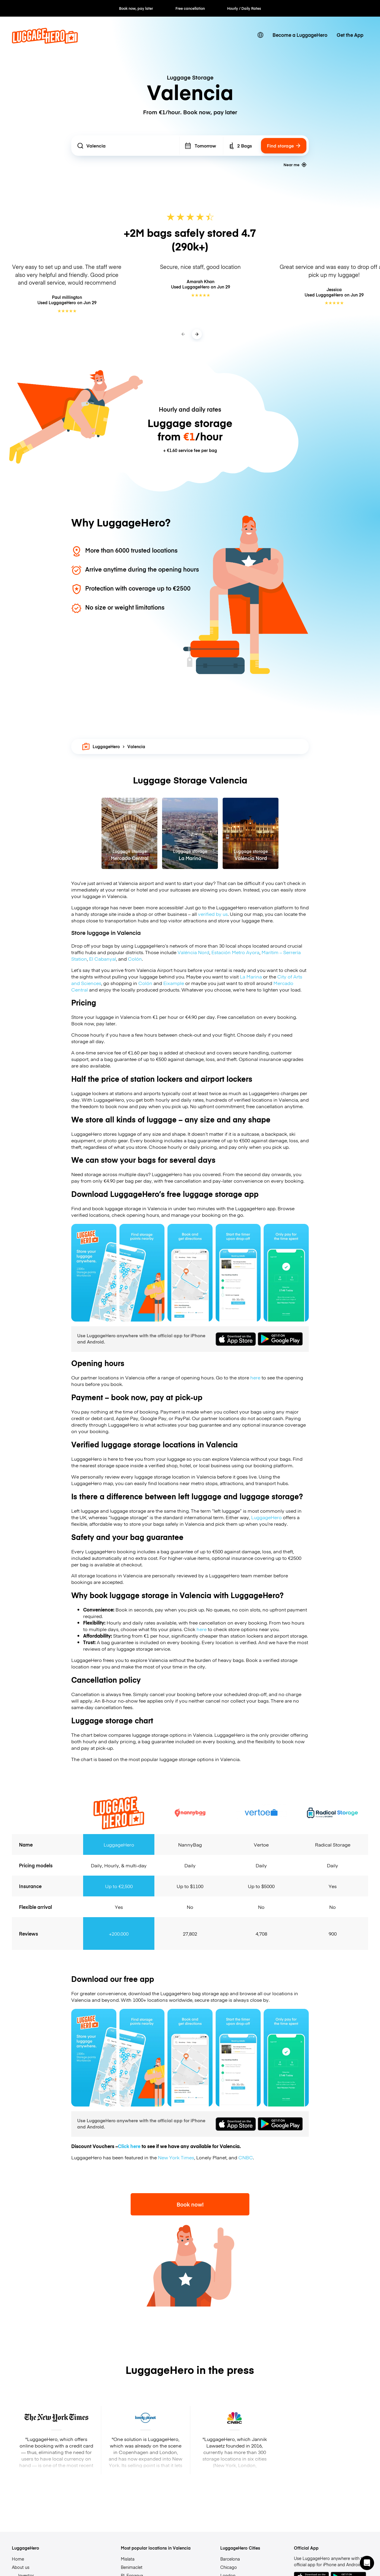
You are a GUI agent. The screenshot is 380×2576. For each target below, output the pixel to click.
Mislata (127, 2559)
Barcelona (230, 2559)
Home (18, 2559)
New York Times (176, 2157)
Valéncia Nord (193, 952)
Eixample (173, 983)
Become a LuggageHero (300, 34)
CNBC (245, 2157)
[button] (367, 2563)
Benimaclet (131, 2567)
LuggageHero (101, 746)
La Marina (251, 976)
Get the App (350, 34)
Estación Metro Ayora (235, 952)
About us (20, 2567)
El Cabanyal (102, 958)
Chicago (228, 2567)
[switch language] (260, 35)
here (255, 1377)
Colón (135, 958)
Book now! (190, 2204)
